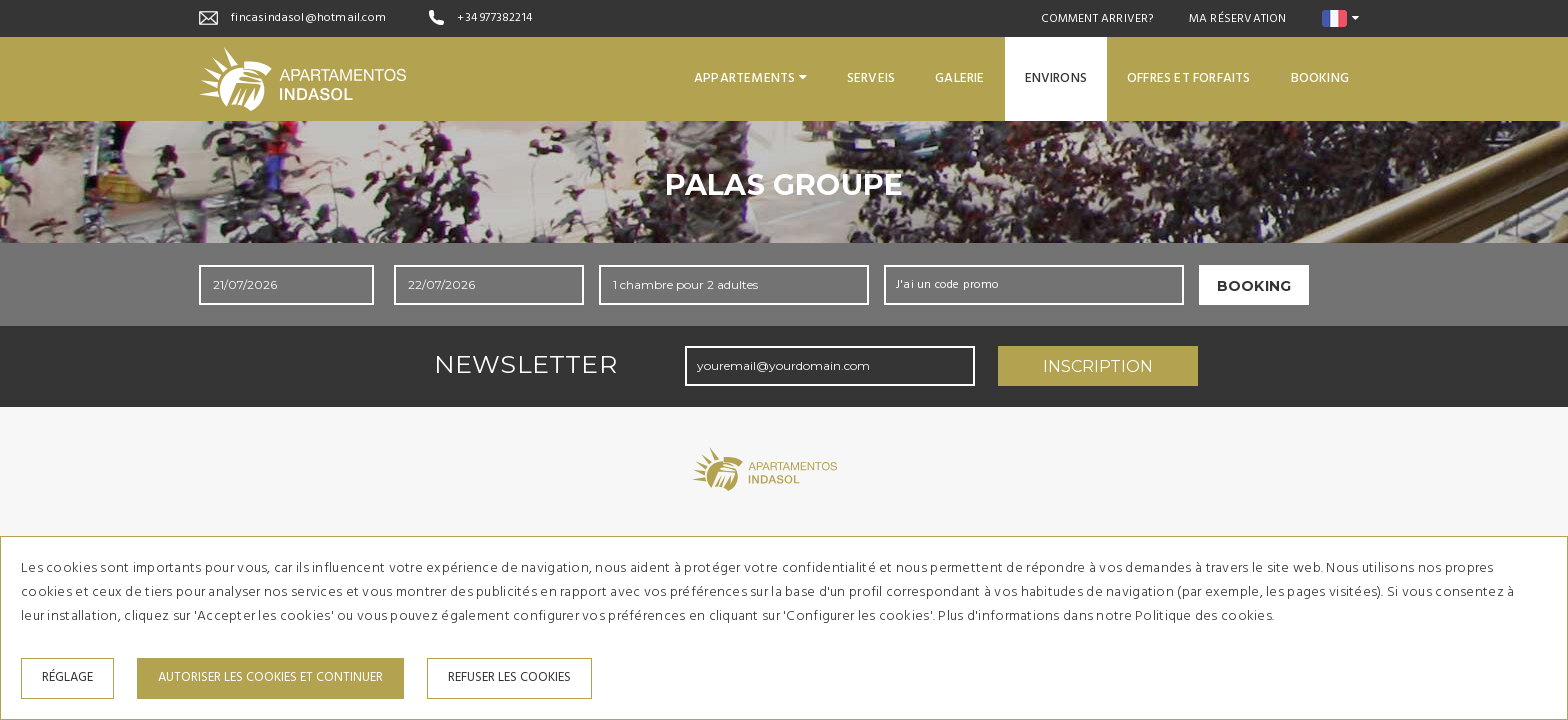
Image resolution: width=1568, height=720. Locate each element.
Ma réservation (1238, 19)
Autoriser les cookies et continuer (270, 677)
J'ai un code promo (948, 285)
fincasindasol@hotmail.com (308, 18)
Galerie (959, 78)
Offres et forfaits (1189, 78)
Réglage (67, 677)
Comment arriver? (1097, 19)
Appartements (750, 78)
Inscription (1098, 366)
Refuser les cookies (509, 677)
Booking (1320, 78)
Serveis (871, 78)
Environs (1056, 78)
